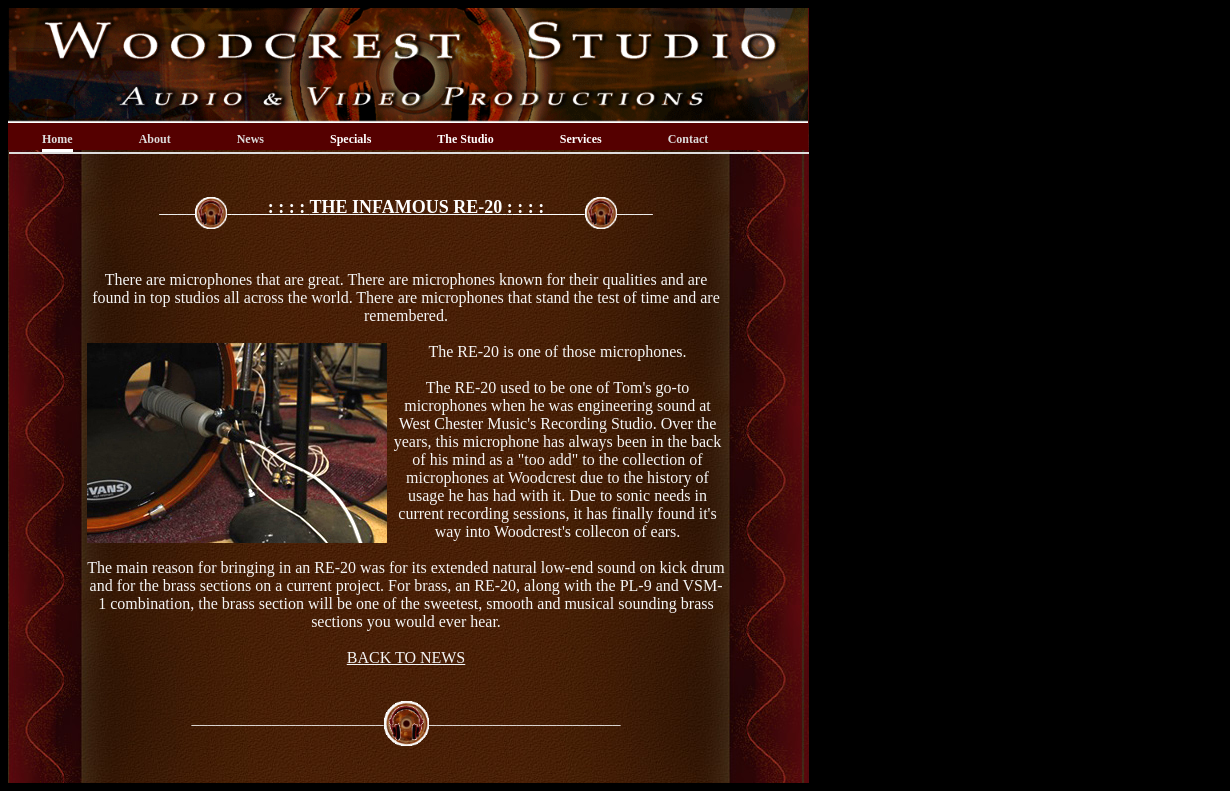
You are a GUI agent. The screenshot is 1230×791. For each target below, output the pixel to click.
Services (581, 139)
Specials (350, 139)
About (155, 139)
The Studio (465, 139)
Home (57, 139)
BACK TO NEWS (406, 657)
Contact (688, 139)
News (250, 139)
